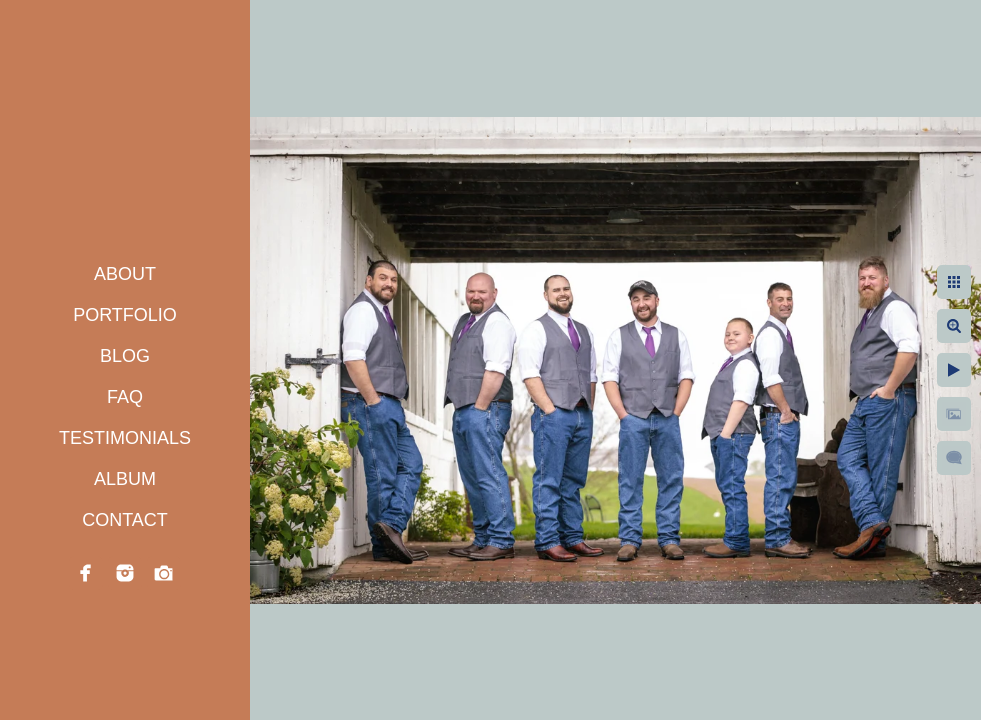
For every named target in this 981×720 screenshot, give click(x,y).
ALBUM (125, 479)
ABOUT (125, 274)
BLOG (125, 356)
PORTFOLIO (125, 315)
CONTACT (125, 520)
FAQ (125, 397)
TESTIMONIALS (125, 438)
